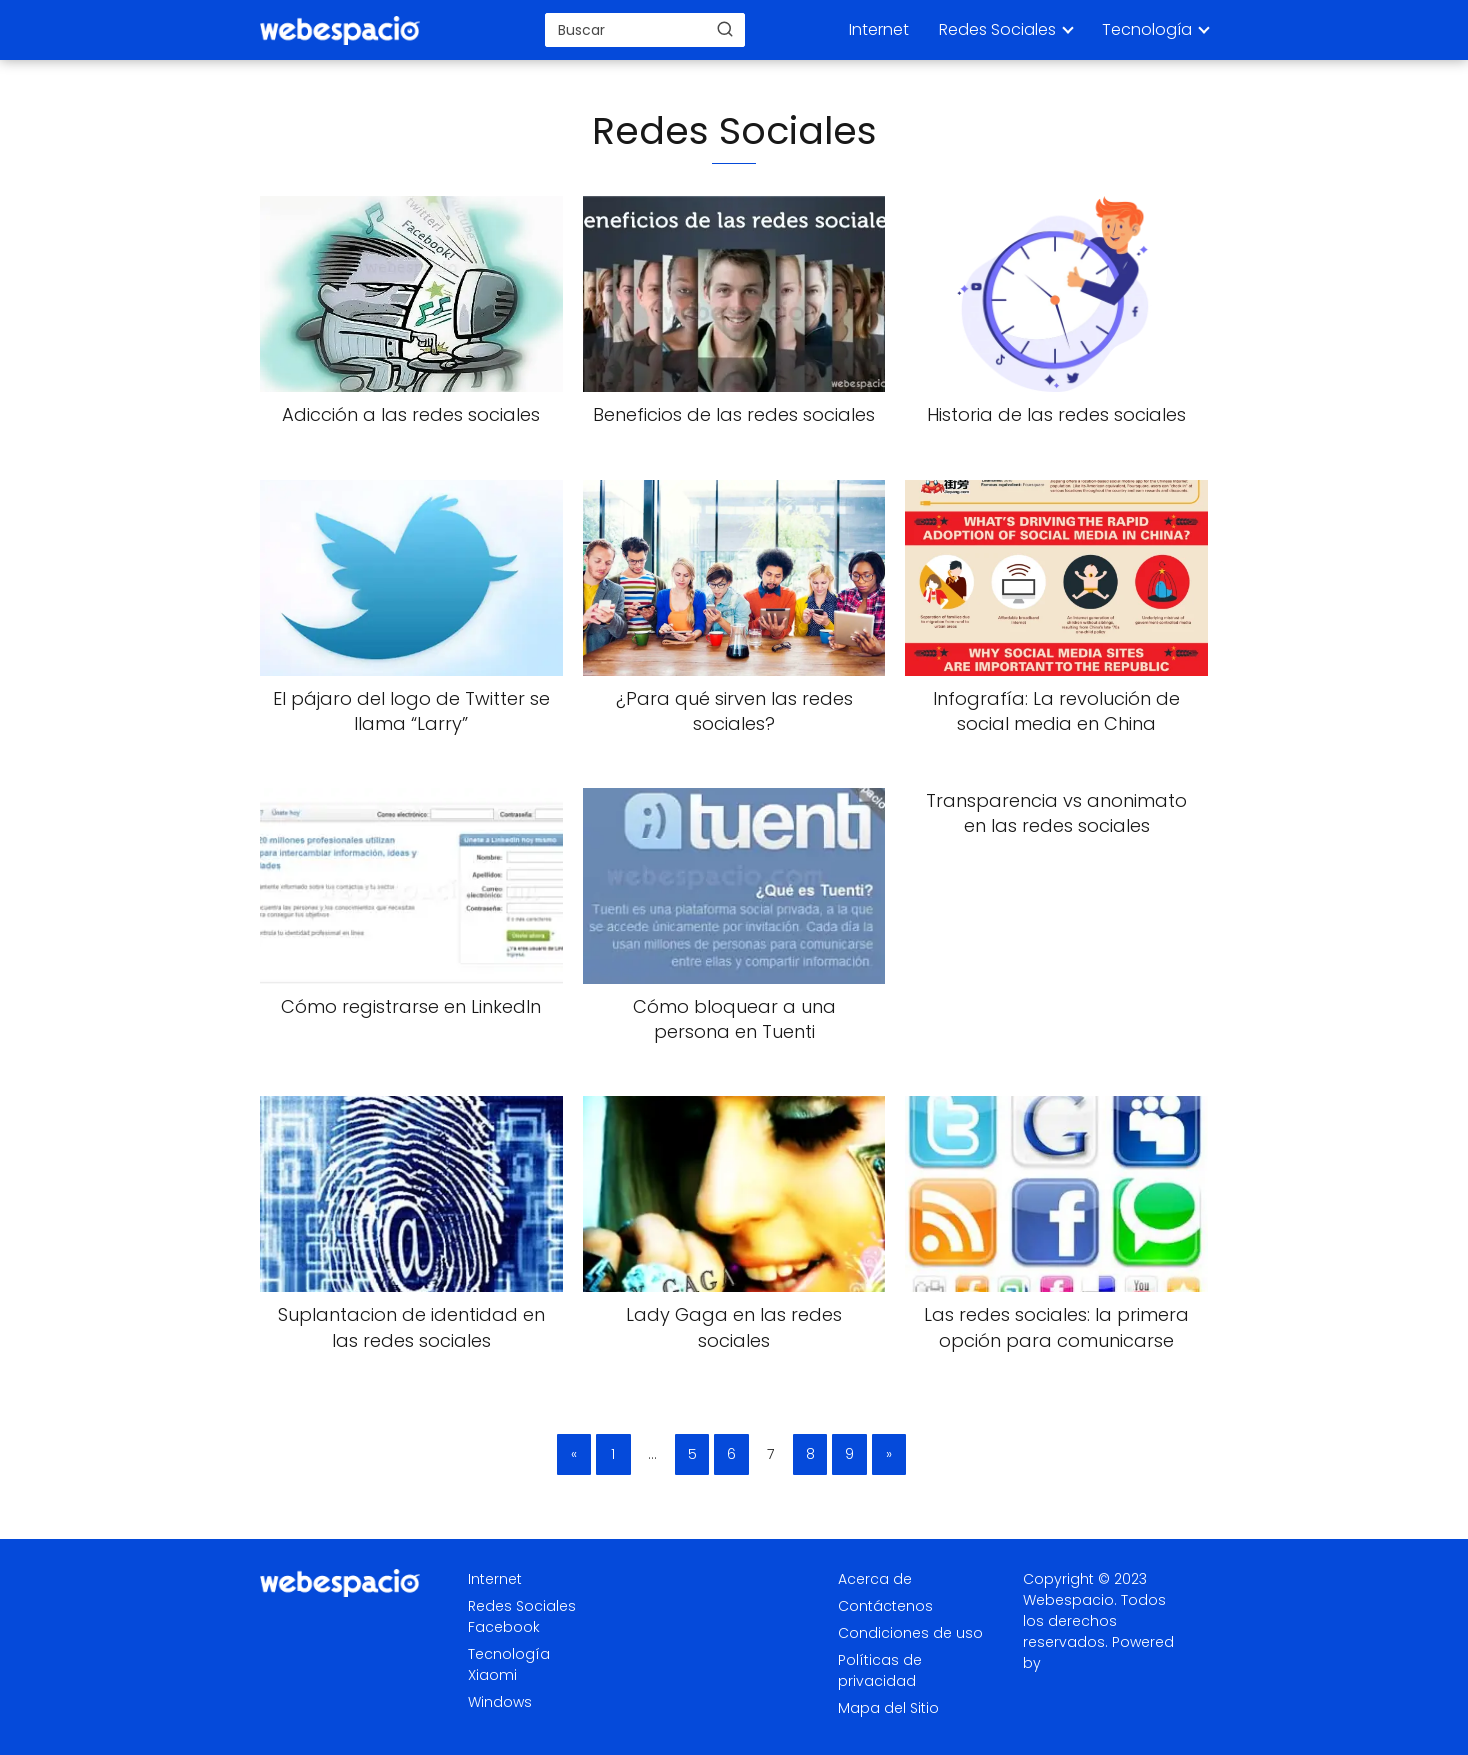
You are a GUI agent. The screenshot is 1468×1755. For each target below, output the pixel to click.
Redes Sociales (997, 29)
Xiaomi (492, 1675)
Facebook (504, 1627)
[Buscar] (725, 29)
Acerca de (875, 1579)
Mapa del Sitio (888, 1708)
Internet (879, 29)
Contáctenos (885, 1606)
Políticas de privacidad (880, 1670)
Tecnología (1147, 29)
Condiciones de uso (910, 1633)
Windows (500, 1702)
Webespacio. (1070, 1600)
